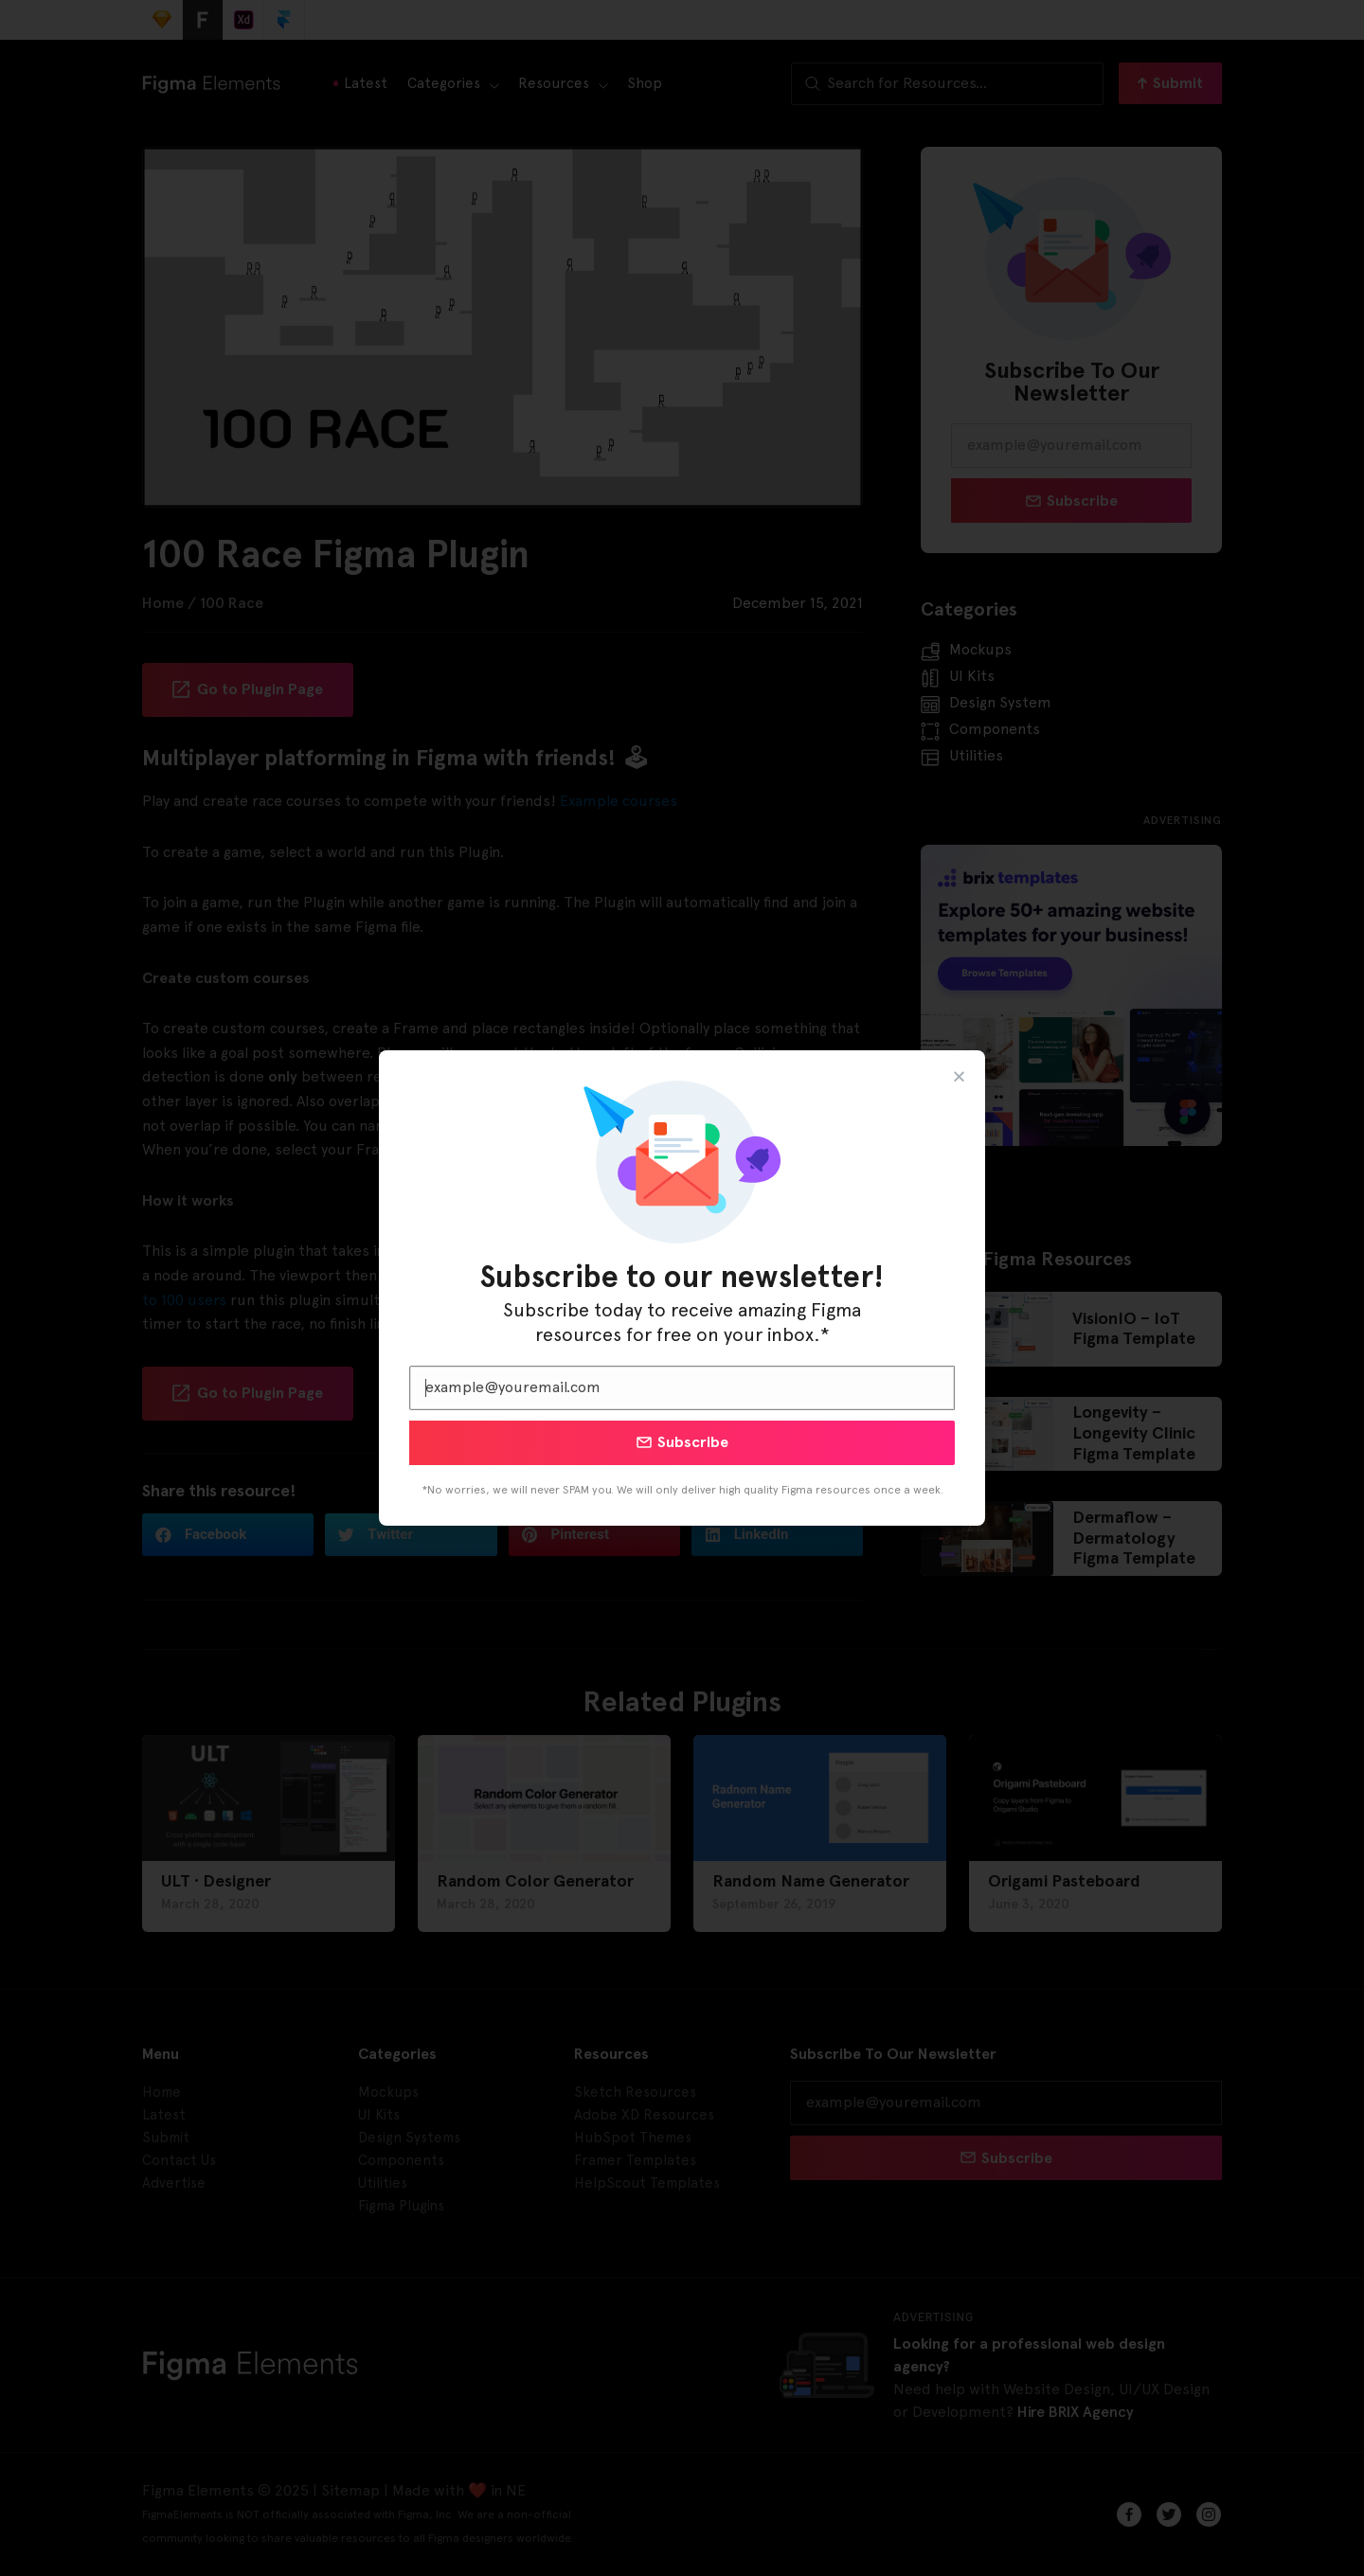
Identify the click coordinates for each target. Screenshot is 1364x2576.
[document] (682, 1288)
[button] (959, 1076)
